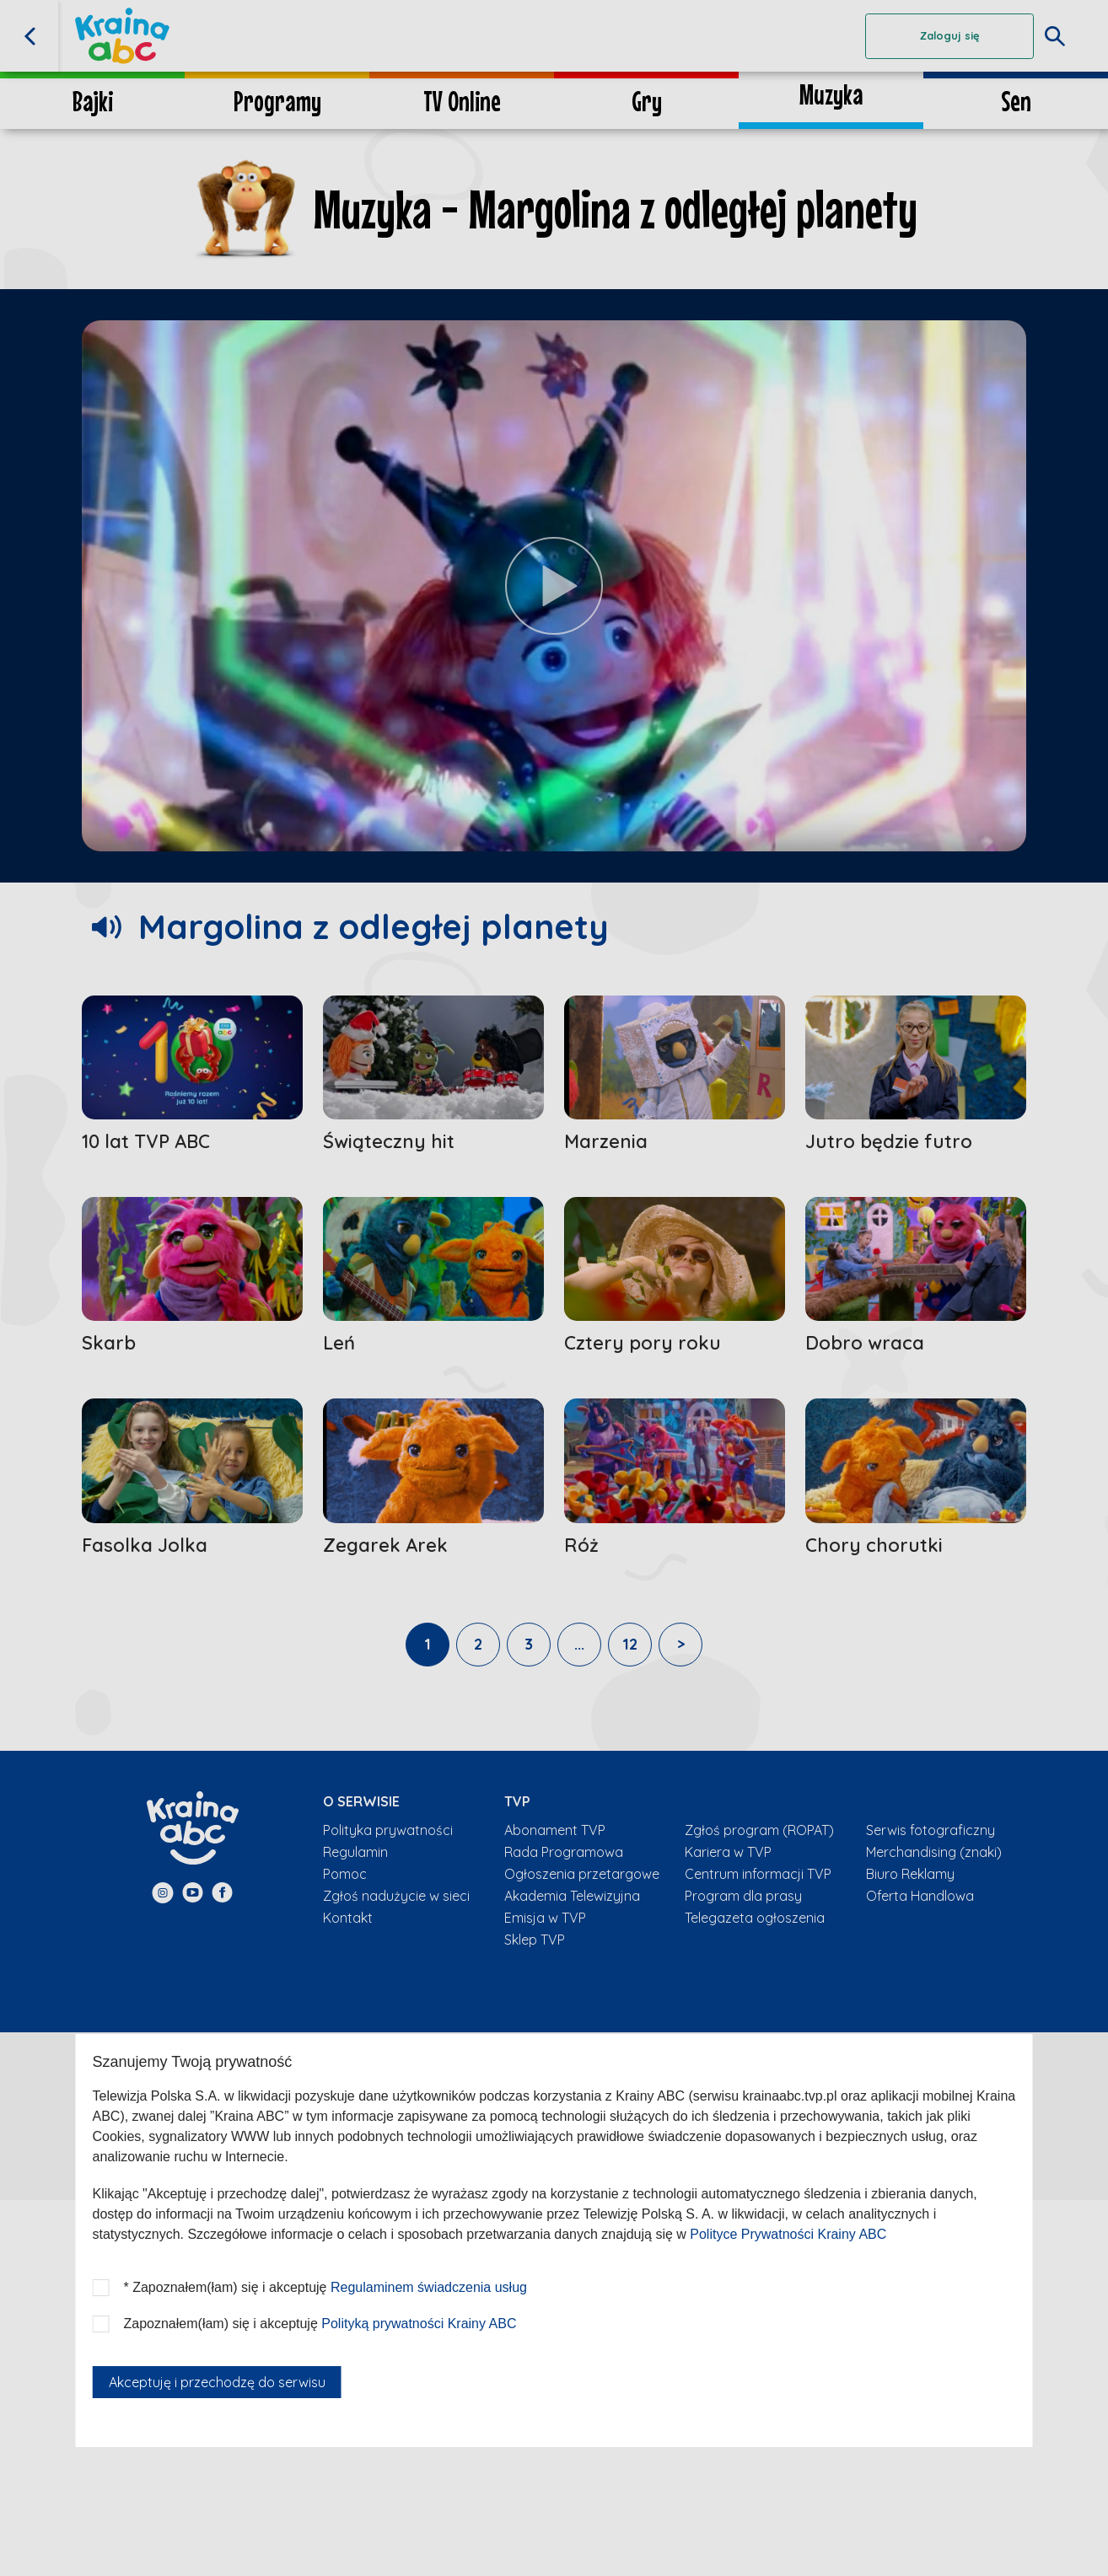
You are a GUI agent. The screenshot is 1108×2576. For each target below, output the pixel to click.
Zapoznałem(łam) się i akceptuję (320, 2324)
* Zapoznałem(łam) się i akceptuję (325, 2287)
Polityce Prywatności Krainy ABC (788, 2234)
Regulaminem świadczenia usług (429, 2287)
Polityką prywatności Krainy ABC (418, 2323)
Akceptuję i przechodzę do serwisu (217, 2382)
